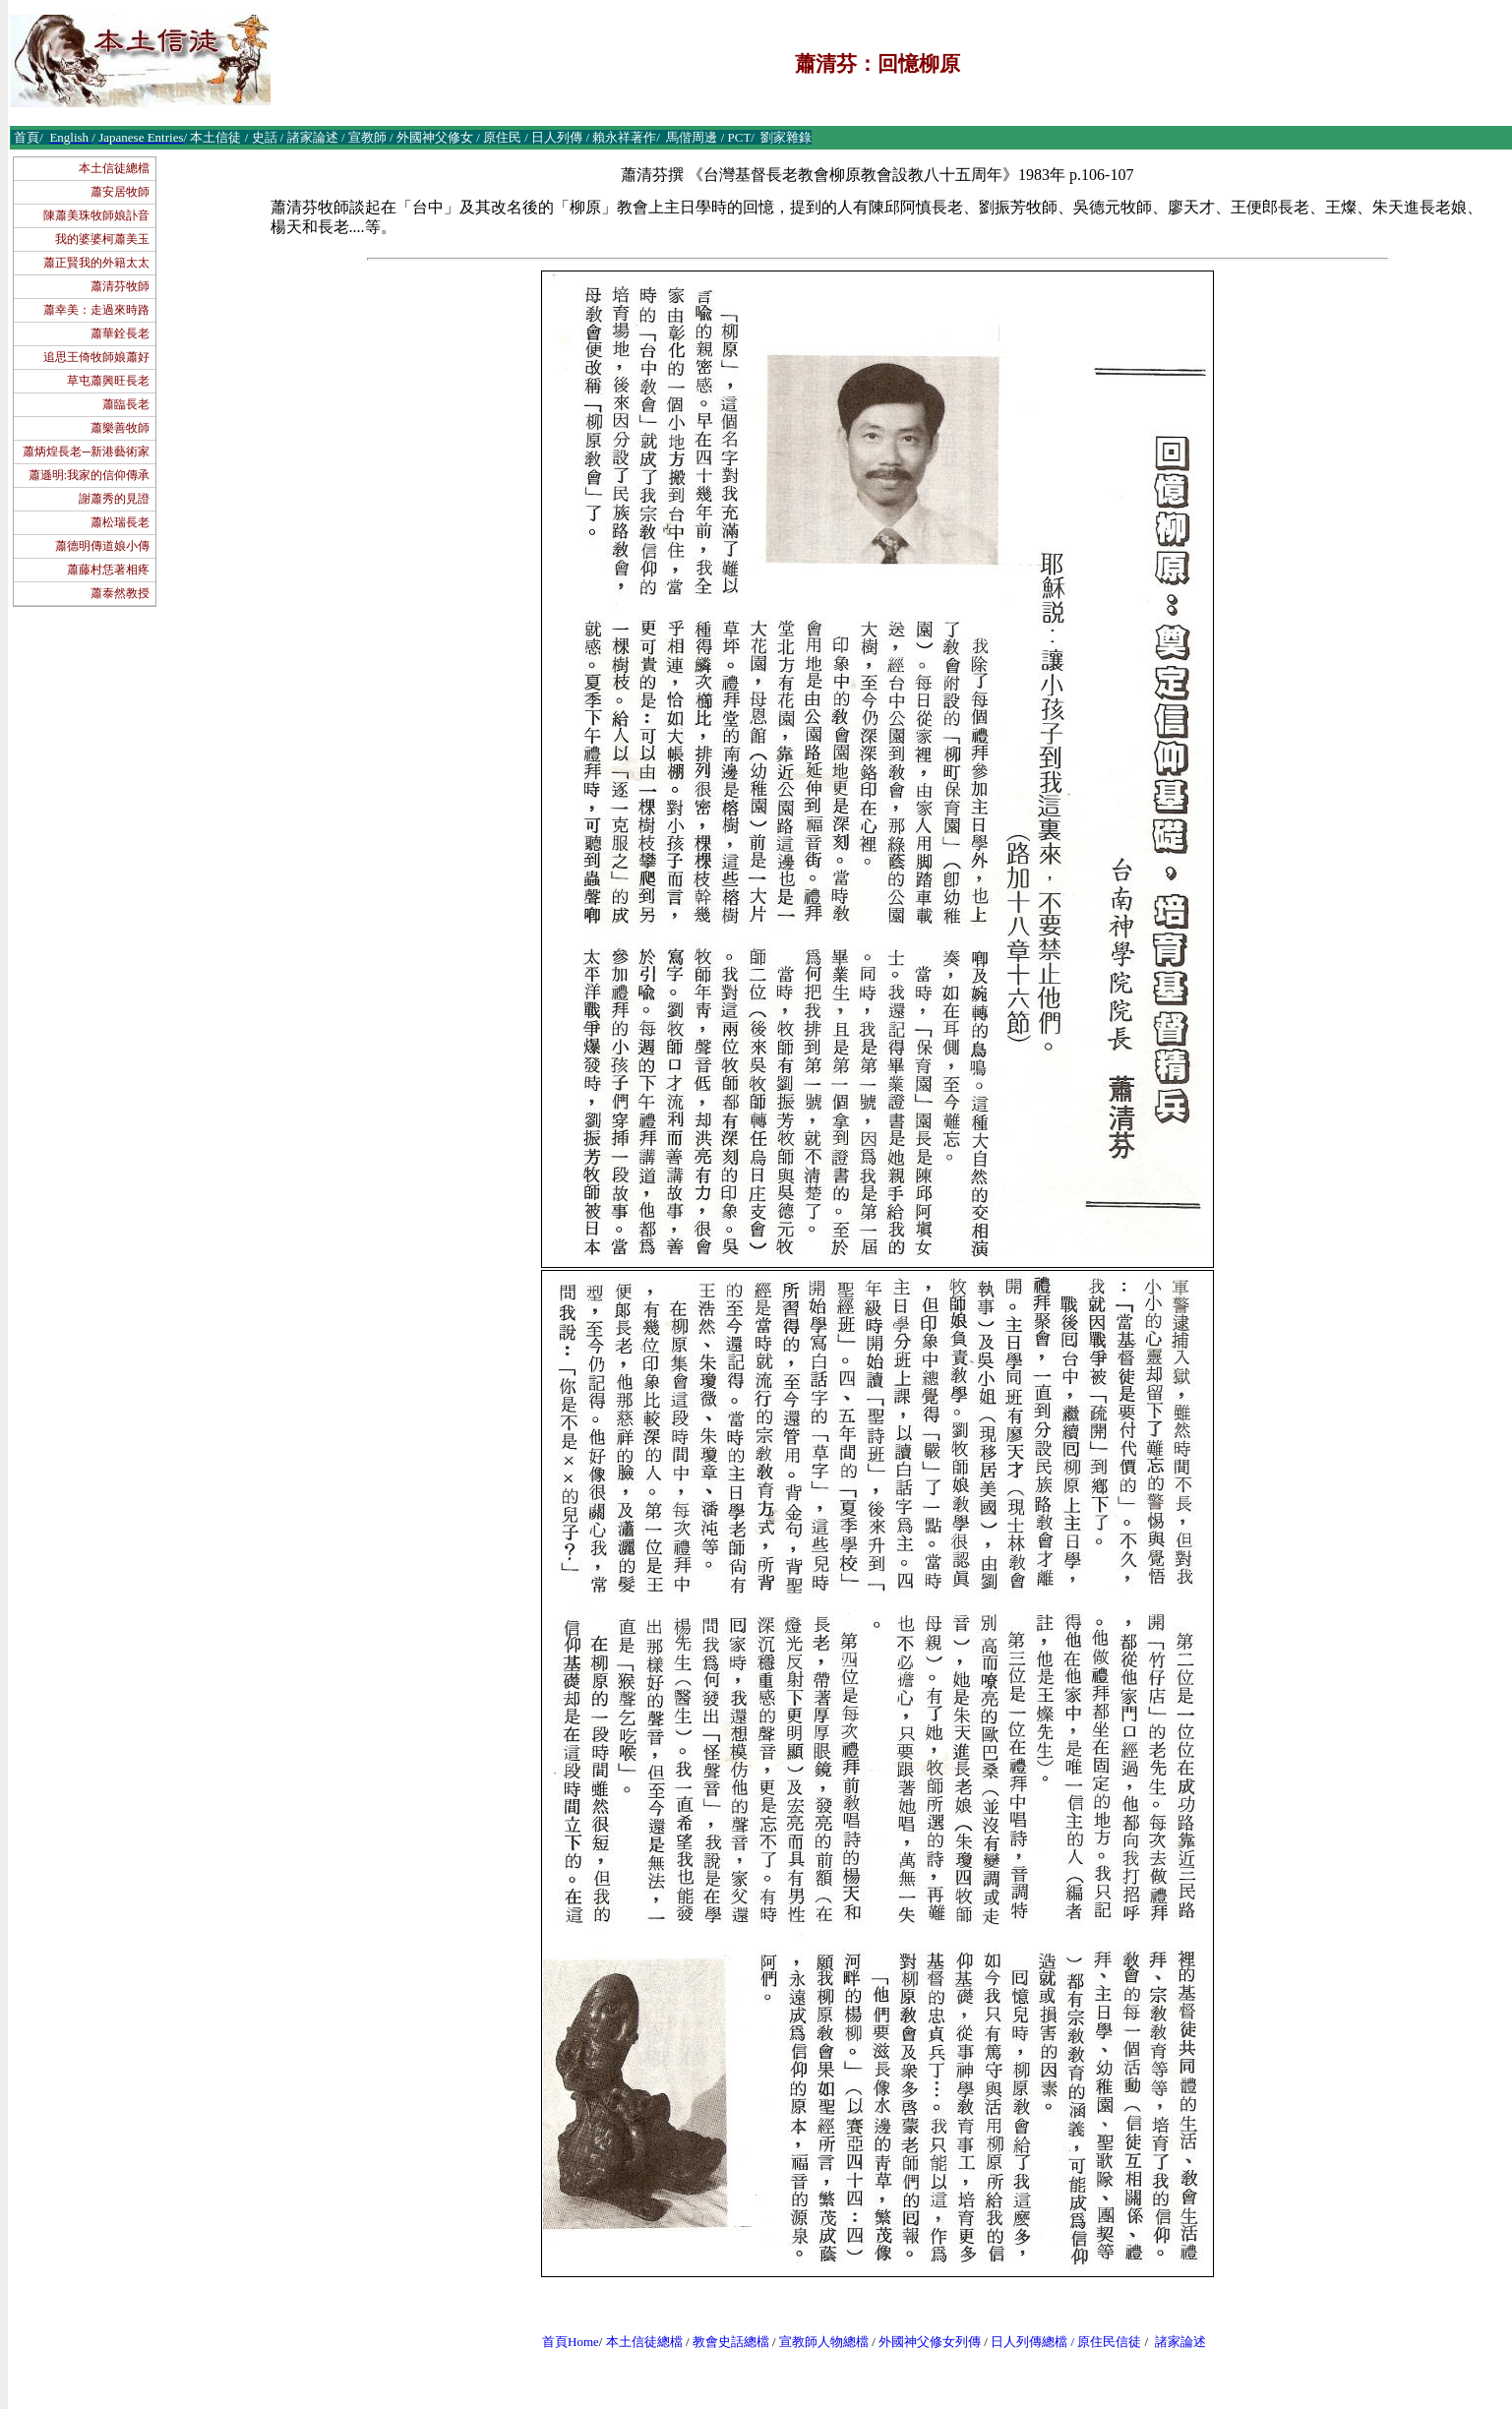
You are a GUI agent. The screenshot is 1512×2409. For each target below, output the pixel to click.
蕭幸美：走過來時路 (96, 310)
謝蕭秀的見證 (114, 499)
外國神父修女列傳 (929, 2341)
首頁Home (570, 2341)
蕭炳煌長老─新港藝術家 (86, 451)
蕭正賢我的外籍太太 (96, 263)
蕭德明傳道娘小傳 (102, 546)
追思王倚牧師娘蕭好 (96, 357)
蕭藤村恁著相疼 (108, 569)
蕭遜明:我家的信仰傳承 (89, 475)
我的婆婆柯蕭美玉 (102, 239)
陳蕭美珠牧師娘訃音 (96, 215)
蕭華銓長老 (120, 333)
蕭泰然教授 (120, 593)
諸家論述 (1180, 2341)
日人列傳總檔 (1029, 2341)
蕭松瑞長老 (120, 522)
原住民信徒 (1109, 2341)
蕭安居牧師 (120, 192)
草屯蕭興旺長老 (108, 381)
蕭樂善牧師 (120, 428)
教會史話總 (724, 2341)
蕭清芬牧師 (120, 286)
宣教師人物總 (817, 2341)
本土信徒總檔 (114, 168)
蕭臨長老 (126, 404)
